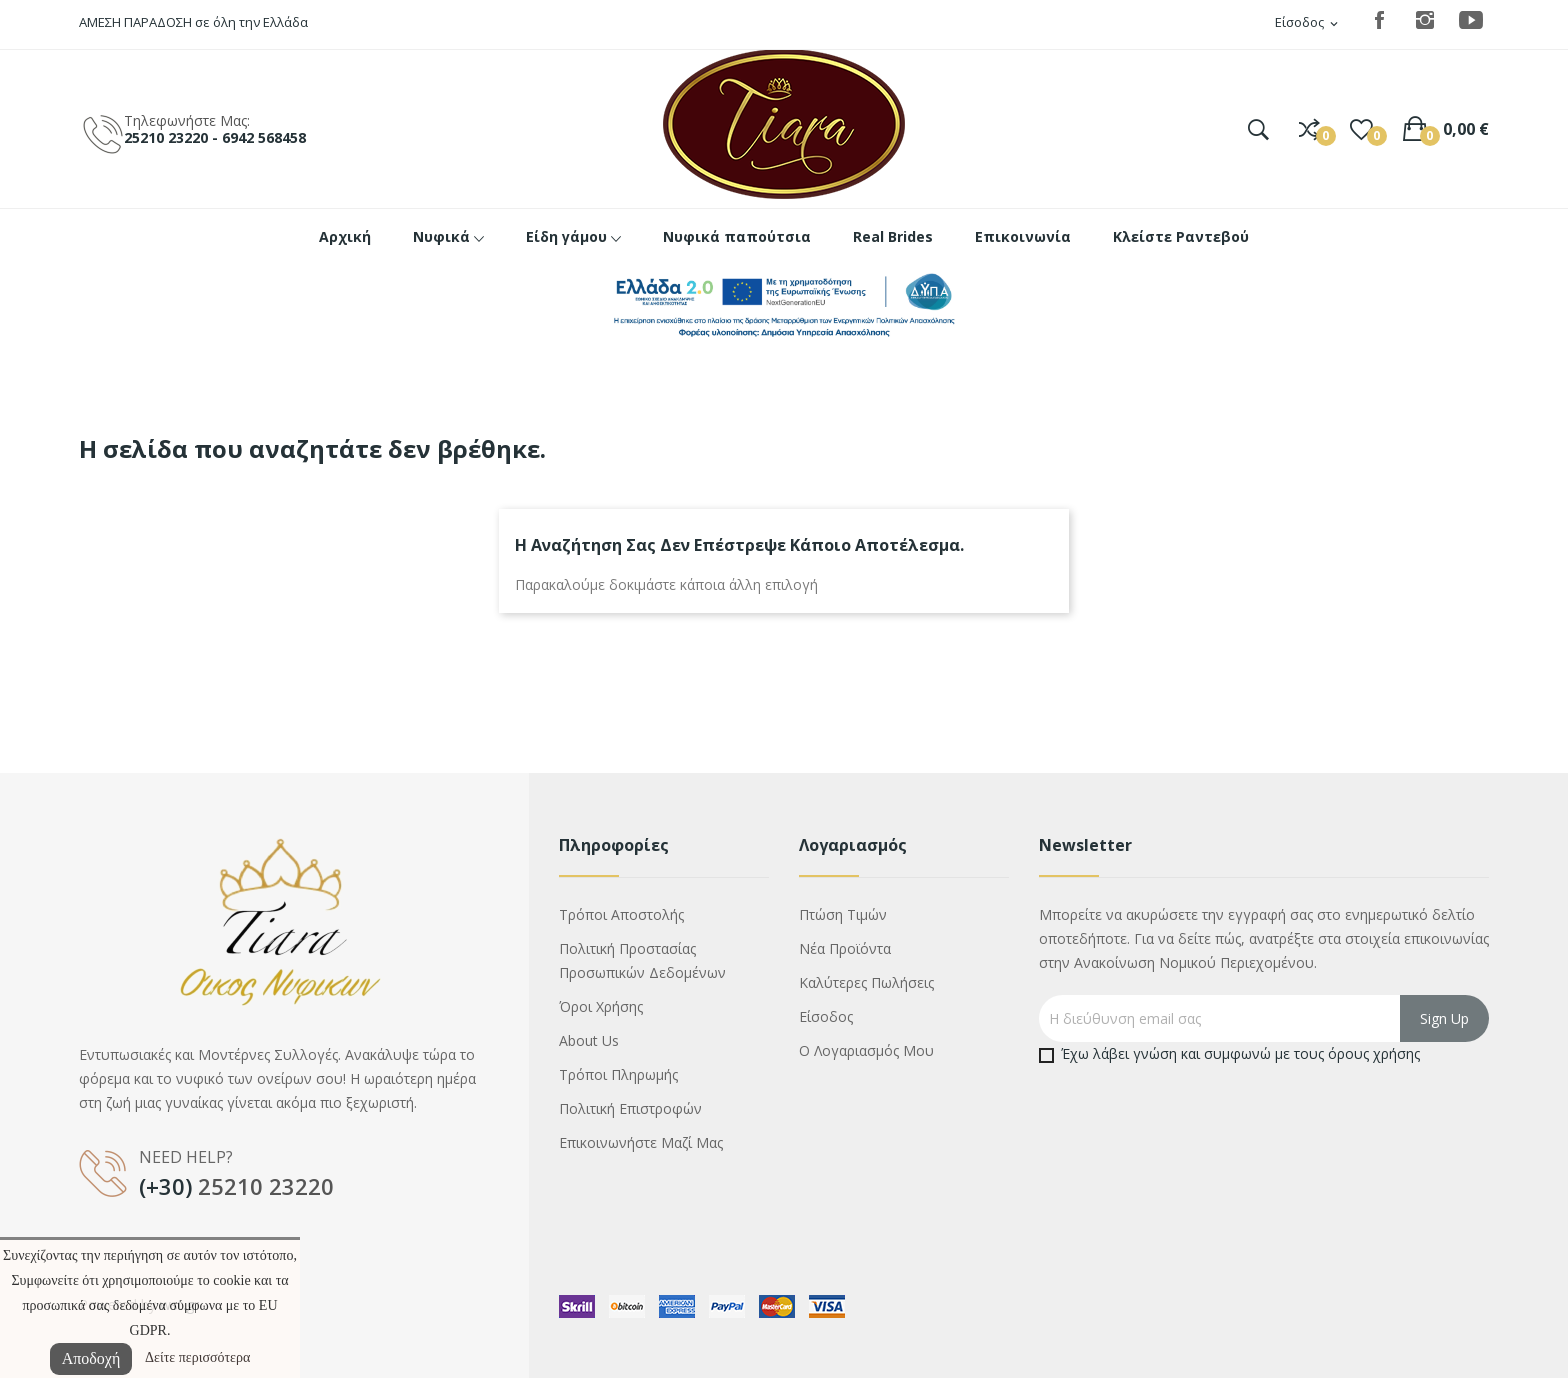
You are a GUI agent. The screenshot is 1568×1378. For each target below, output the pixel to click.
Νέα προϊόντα (845, 948)
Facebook (1379, 20)
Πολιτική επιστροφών (630, 1108)
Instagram (1425, 20)
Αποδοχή (91, 1358)
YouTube (1471, 20)
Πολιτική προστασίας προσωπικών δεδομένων (642, 960)
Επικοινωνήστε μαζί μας (641, 1142)
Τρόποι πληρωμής (618, 1074)
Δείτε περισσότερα (197, 1357)
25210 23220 (266, 1186)
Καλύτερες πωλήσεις (866, 982)
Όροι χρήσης (601, 1006)
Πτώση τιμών (843, 914)
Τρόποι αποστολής (621, 914)
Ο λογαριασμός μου (866, 1050)
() (1361, 129)
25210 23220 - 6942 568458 (215, 137)
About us (589, 1040)
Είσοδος (826, 1016)
